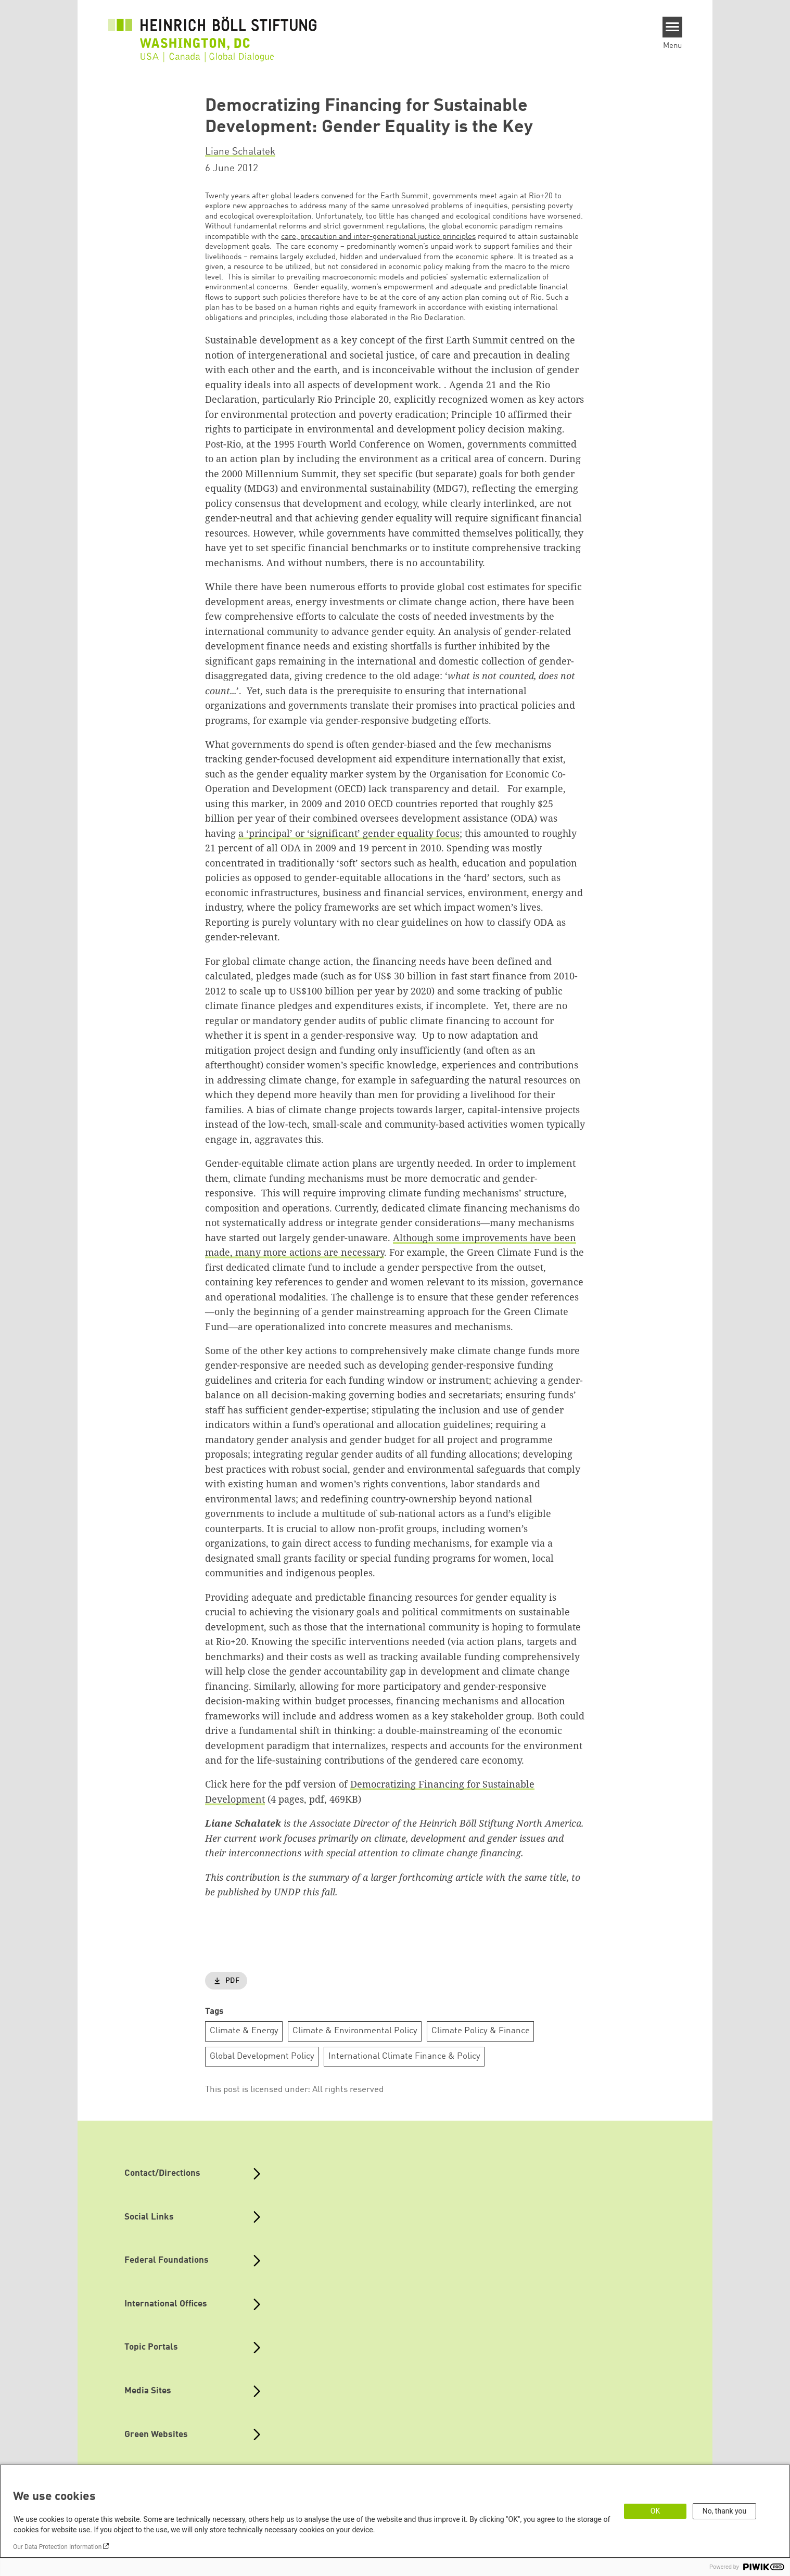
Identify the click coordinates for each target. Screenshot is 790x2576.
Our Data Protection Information (57, 2547)
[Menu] (672, 27)
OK (655, 2511)
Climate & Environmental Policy (354, 2030)
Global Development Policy (262, 2056)
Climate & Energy (244, 2030)
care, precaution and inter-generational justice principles (378, 237)
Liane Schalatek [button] (240, 152)
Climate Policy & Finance (480, 2030)
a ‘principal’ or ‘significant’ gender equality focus (349, 833)
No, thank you (725, 2511)
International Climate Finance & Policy (404, 2056)
